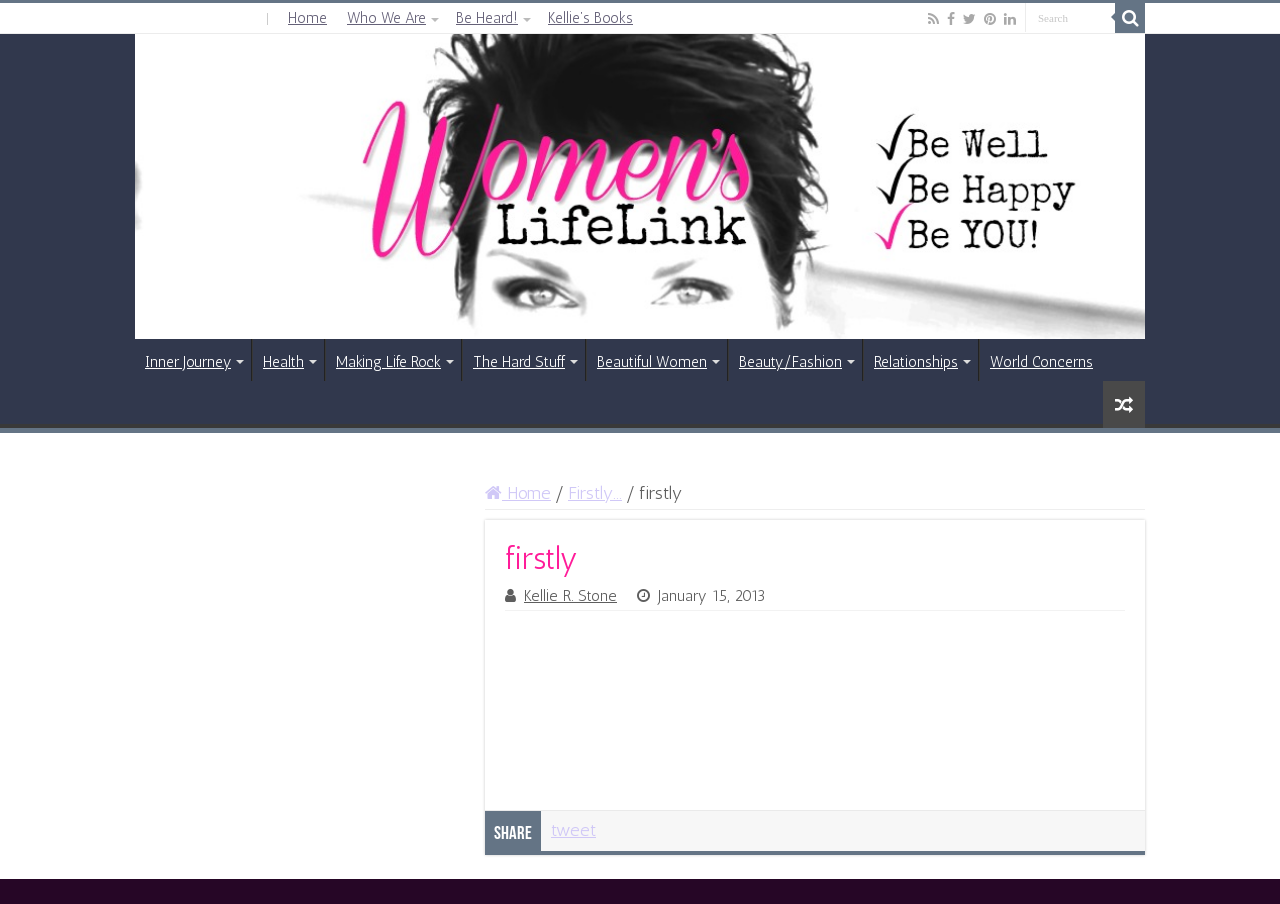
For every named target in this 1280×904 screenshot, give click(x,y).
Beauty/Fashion (790, 362)
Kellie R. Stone (570, 596)
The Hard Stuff (519, 362)
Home (307, 18)
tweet (573, 830)
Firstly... (595, 493)
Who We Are (386, 18)
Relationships (916, 362)
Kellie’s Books (590, 18)
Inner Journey (188, 362)
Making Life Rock (388, 362)
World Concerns (1041, 362)
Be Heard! (487, 18)
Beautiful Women (652, 362)
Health (283, 362)
